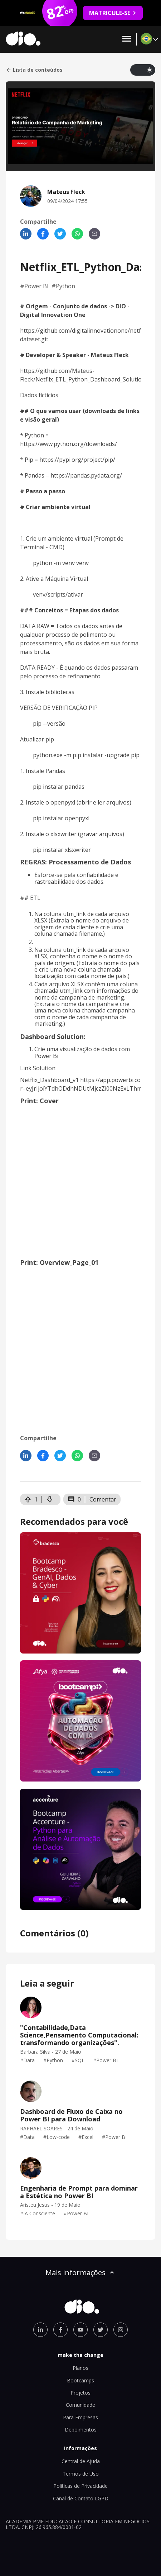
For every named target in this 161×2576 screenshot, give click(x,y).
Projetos (80, 2392)
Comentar (102, 1499)
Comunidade (80, 2404)
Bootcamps (80, 2380)
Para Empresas (80, 2417)
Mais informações (80, 2272)
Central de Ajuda (81, 2461)
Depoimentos (81, 2429)
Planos (80, 2367)
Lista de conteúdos (34, 70)
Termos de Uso (81, 2473)
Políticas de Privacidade (80, 2485)
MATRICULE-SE (113, 13)
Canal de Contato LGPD (80, 2498)
